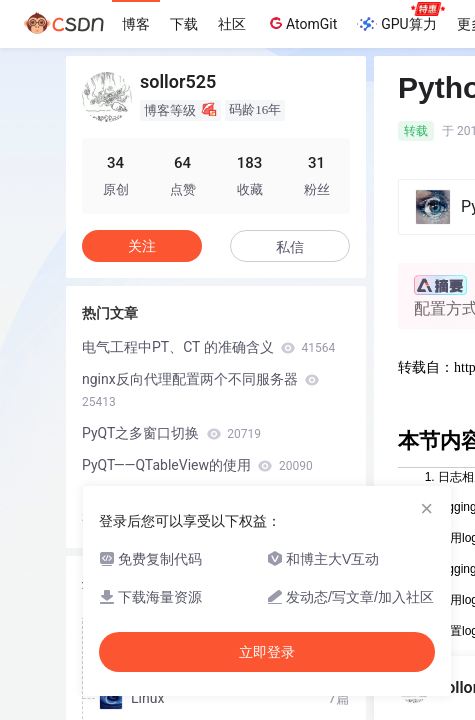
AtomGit (301, 23)
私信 (290, 247)
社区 (232, 24)
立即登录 (267, 652)
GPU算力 (400, 18)
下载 (184, 24)
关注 (142, 246)
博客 (136, 24)
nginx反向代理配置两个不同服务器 (200, 390)
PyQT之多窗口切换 (171, 433)
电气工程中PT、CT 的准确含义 (208, 347)
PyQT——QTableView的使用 (197, 465)
